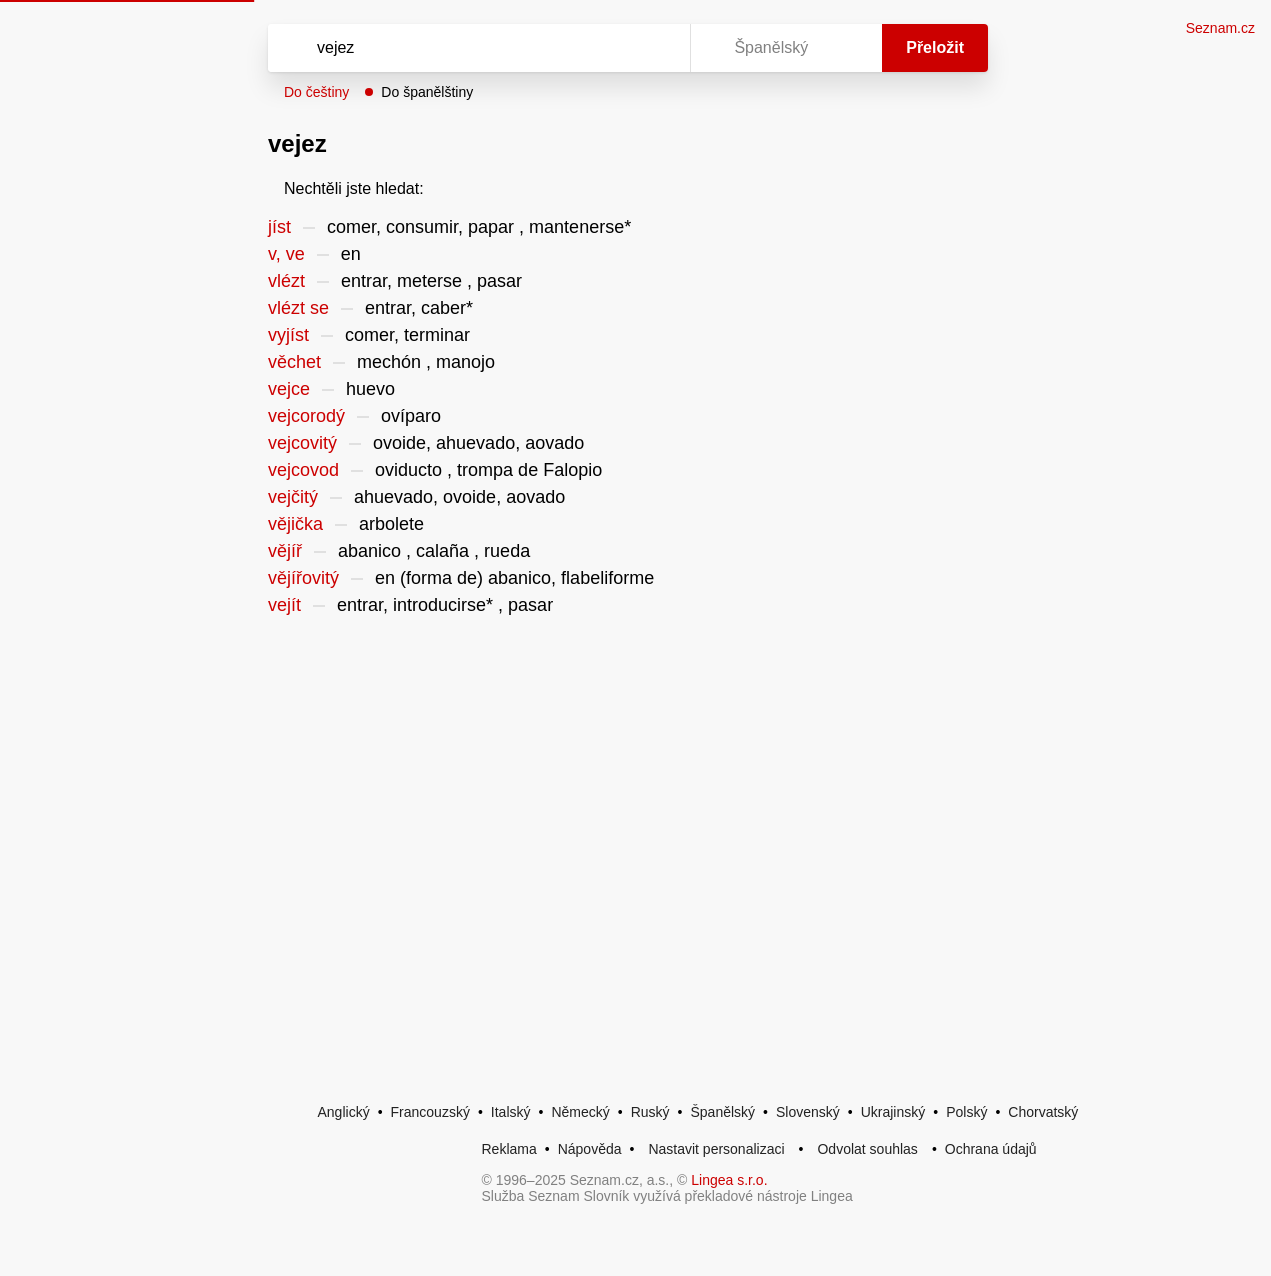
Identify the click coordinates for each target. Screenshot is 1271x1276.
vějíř (285, 551)
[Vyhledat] (453, 48)
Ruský (650, 1112)
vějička (295, 524)
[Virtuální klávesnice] (656, 48)
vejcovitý (302, 443)
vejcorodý (306, 416)
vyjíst (288, 335)
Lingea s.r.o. (729, 1180)
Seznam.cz (1220, 28)
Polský (966, 1112)
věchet (294, 362)
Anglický (344, 1112)
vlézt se (298, 308)
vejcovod (303, 470)
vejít (284, 605)
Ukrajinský (893, 1112)
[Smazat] (612, 48)
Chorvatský (1043, 1112)
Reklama (509, 1149)
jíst (279, 227)
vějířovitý (303, 578)
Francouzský (430, 1112)
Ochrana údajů (991, 1149)
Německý (580, 1112)
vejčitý (293, 497)
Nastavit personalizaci (716, 1149)
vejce (289, 389)
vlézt (286, 281)
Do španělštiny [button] (427, 92)
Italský (511, 1112)
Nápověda (590, 1149)
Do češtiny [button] (316, 92)
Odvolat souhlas (867, 1149)
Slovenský (808, 1112)
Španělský (722, 1112)
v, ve (286, 254)
